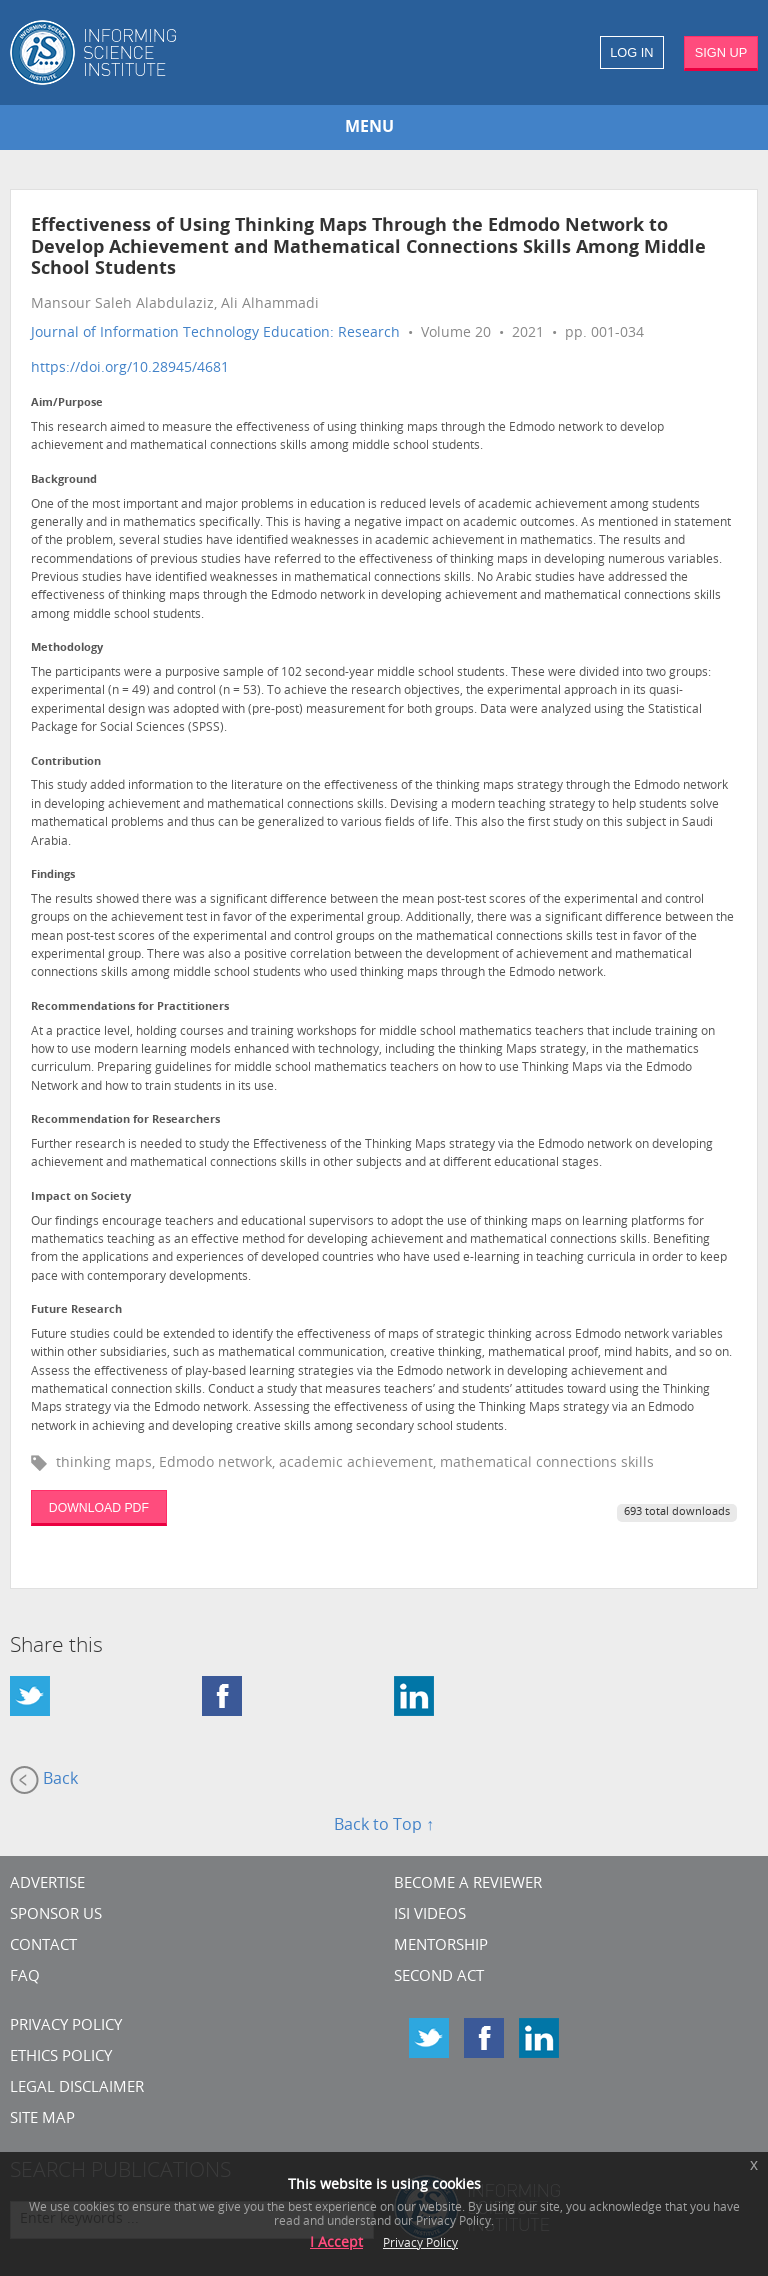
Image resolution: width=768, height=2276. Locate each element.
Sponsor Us (56, 1915)
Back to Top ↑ (384, 1826)
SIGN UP (721, 52)
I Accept (336, 2243)
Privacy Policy (66, 2026)
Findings (53, 875)
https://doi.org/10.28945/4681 (130, 368)
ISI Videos (430, 1915)
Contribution (66, 762)
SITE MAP (42, 2119)
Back (44, 1780)
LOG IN (631, 52)
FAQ (25, 1977)
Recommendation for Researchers (125, 1120)
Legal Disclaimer (77, 2088)
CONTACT (43, 1946)
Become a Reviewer (468, 1884)
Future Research (76, 1310)
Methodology (67, 648)
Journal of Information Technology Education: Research (215, 333)
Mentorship (441, 1946)
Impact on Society (81, 1197)
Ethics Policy (61, 2057)
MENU (369, 128)
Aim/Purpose (67, 403)
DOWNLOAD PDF (99, 1508)
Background (64, 480)
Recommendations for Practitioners (130, 1007)
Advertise (47, 1884)
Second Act (439, 1977)
